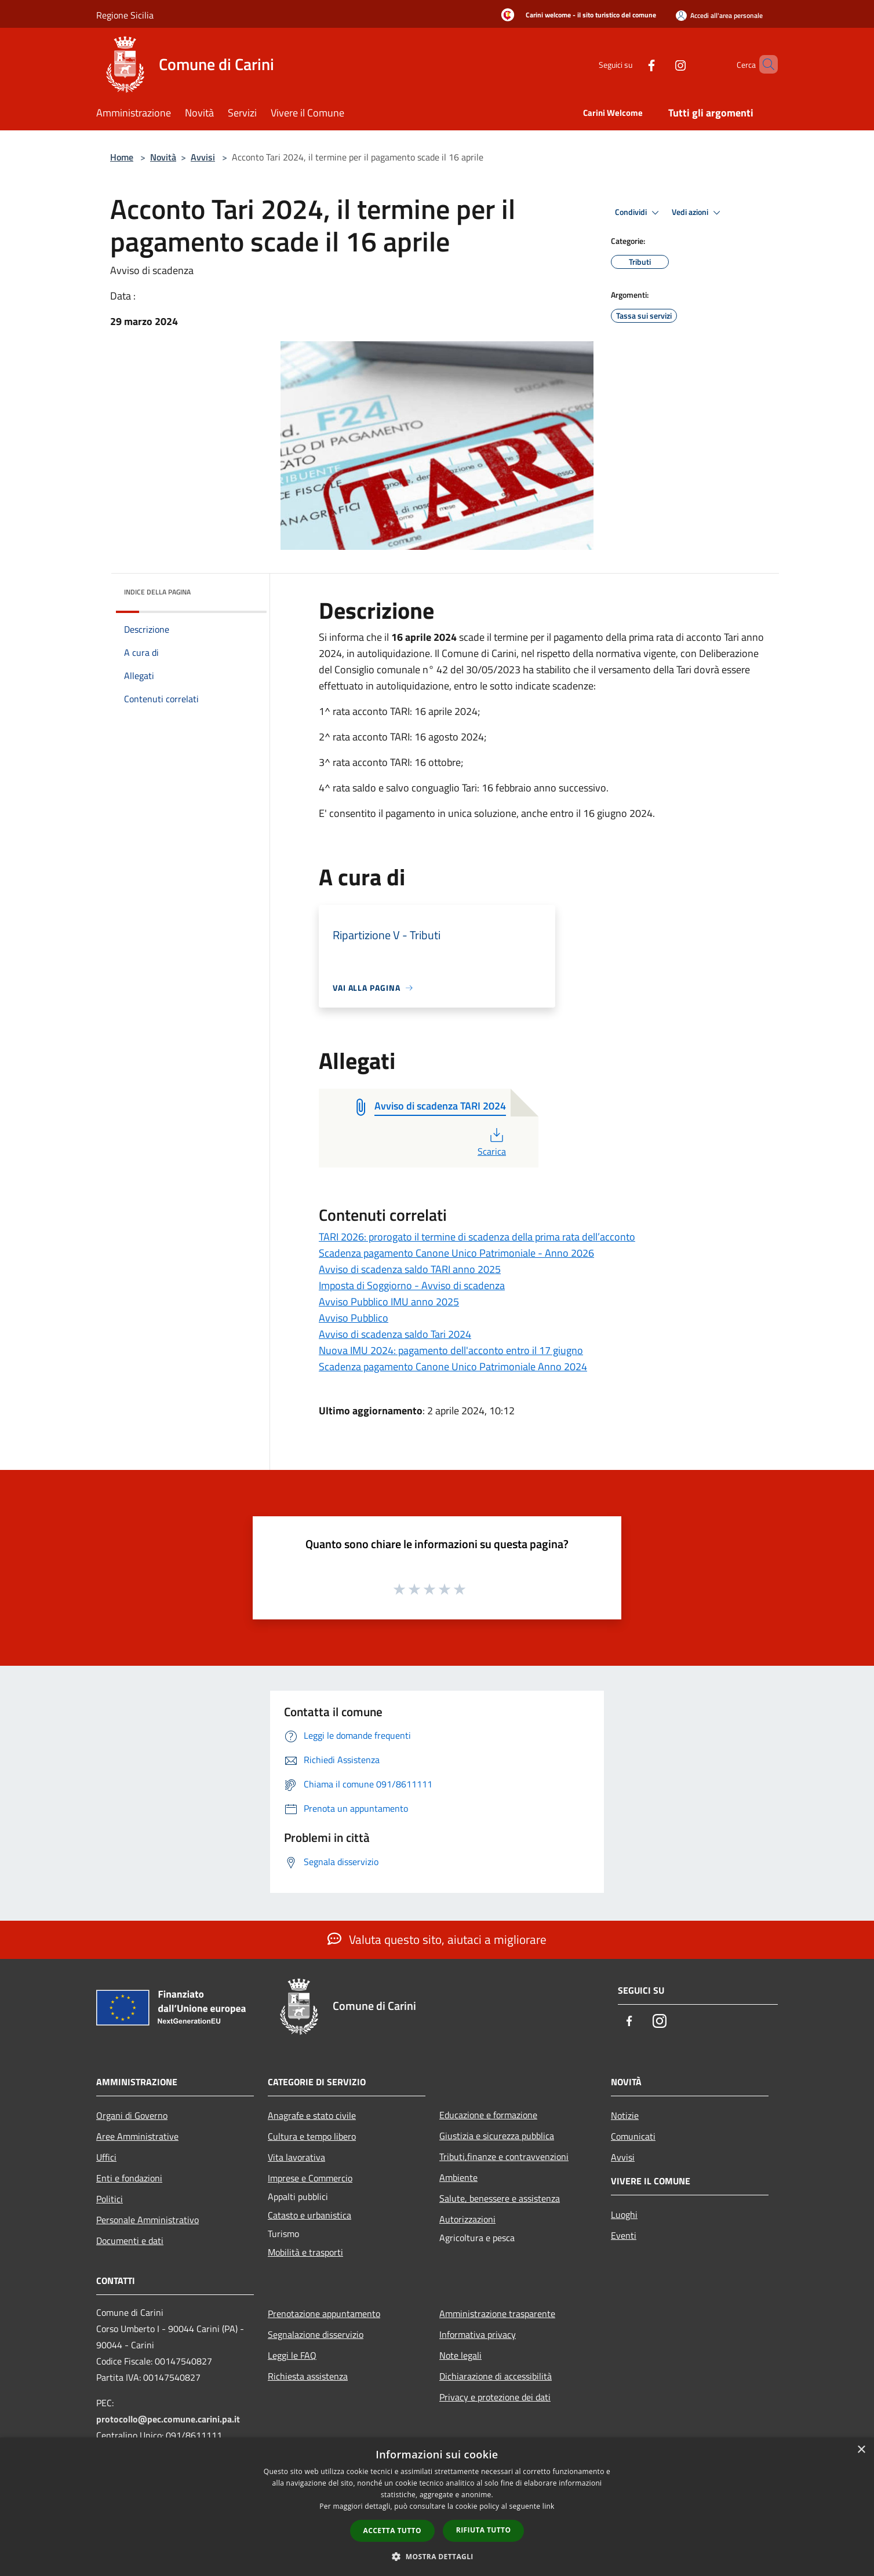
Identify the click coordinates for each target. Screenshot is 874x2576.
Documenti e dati (129, 2240)
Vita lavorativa (296, 2157)
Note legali (460, 2355)
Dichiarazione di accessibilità (495, 2376)
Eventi (623, 2235)
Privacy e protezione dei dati (495, 2397)
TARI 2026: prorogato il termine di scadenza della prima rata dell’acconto (477, 1237)
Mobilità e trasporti (305, 2252)
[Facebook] (631, 64)
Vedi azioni (698, 213)
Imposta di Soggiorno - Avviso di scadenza (412, 1285)
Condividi (638, 213)
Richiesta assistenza (308, 2376)
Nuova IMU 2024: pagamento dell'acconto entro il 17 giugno (451, 1350)
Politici (109, 2199)
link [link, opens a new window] (548, 2506)
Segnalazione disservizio (315, 2334)
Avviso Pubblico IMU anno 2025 (389, 1301)
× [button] (861, 2450)
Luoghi (624, 2214)
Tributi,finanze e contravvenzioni (504, 2156)
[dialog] (437, 2507)
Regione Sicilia (125, 15)
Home (121, 157)
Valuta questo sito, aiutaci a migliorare (437, 1939)
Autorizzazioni (467, 2219)
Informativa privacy (477, 2334)
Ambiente (458, 2177)
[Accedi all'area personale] (719, 15)
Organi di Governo (131, 2115)
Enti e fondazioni (129, 2178)
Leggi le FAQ (292, 2355)
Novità (163, 157)
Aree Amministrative (137, 2136)
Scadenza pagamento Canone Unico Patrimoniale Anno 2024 (453, 1366)
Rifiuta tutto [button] (483, 2530)
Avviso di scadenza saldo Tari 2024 (395, 1334)
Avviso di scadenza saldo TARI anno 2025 (410, 1269)
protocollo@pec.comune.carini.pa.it (168, 2419)
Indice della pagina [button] (157, 591)
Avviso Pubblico (353, 1318)
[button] (437, 2556)
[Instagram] (660, 64)
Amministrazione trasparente (497, 2313)
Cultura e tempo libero (312, 2136)
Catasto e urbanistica (309, 2215)
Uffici (106, 2157)
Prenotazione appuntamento (324, 2313)
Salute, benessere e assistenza (499, 2198)
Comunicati (633, 2136)
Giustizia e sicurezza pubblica (496, 2136)
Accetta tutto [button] (392, 2530)
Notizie (625, 2115)
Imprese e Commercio (310, 2178)
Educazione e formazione (488, 2115)
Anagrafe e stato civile (312, 2115)
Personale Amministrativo (147, 2220)
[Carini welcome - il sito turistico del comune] (575, 15)
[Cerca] (764, 64)
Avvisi (203, 157)
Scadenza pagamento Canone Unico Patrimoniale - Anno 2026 (456, 1253)
